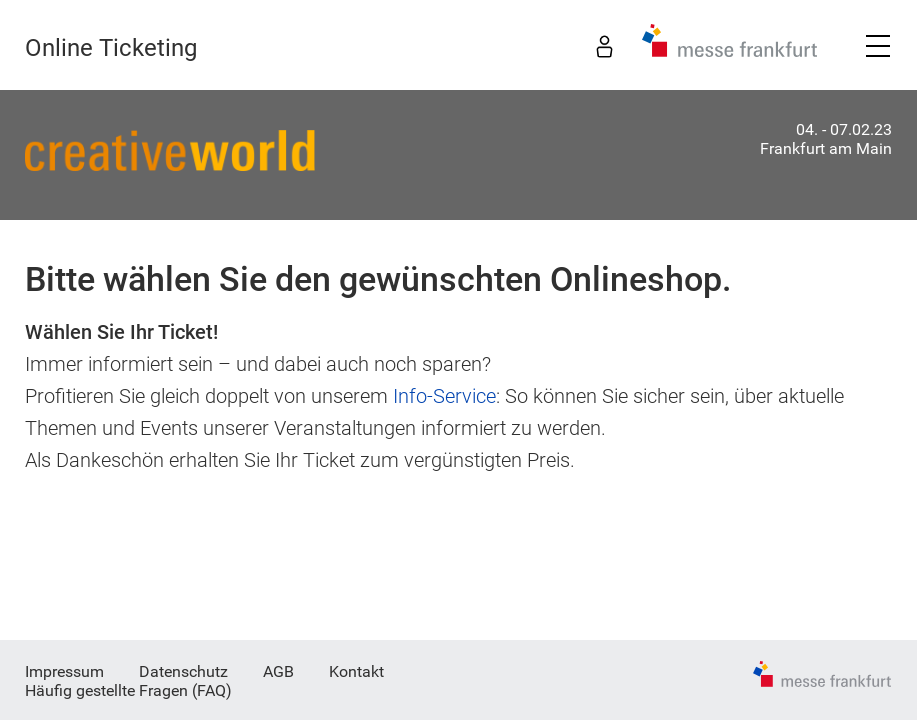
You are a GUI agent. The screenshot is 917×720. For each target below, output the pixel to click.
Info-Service (444, 396)
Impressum (64, 671)
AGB (278, 671)
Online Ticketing (111, 48)
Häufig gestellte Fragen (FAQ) (128, 690)
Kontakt (356, 671)
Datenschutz (183, 671)
